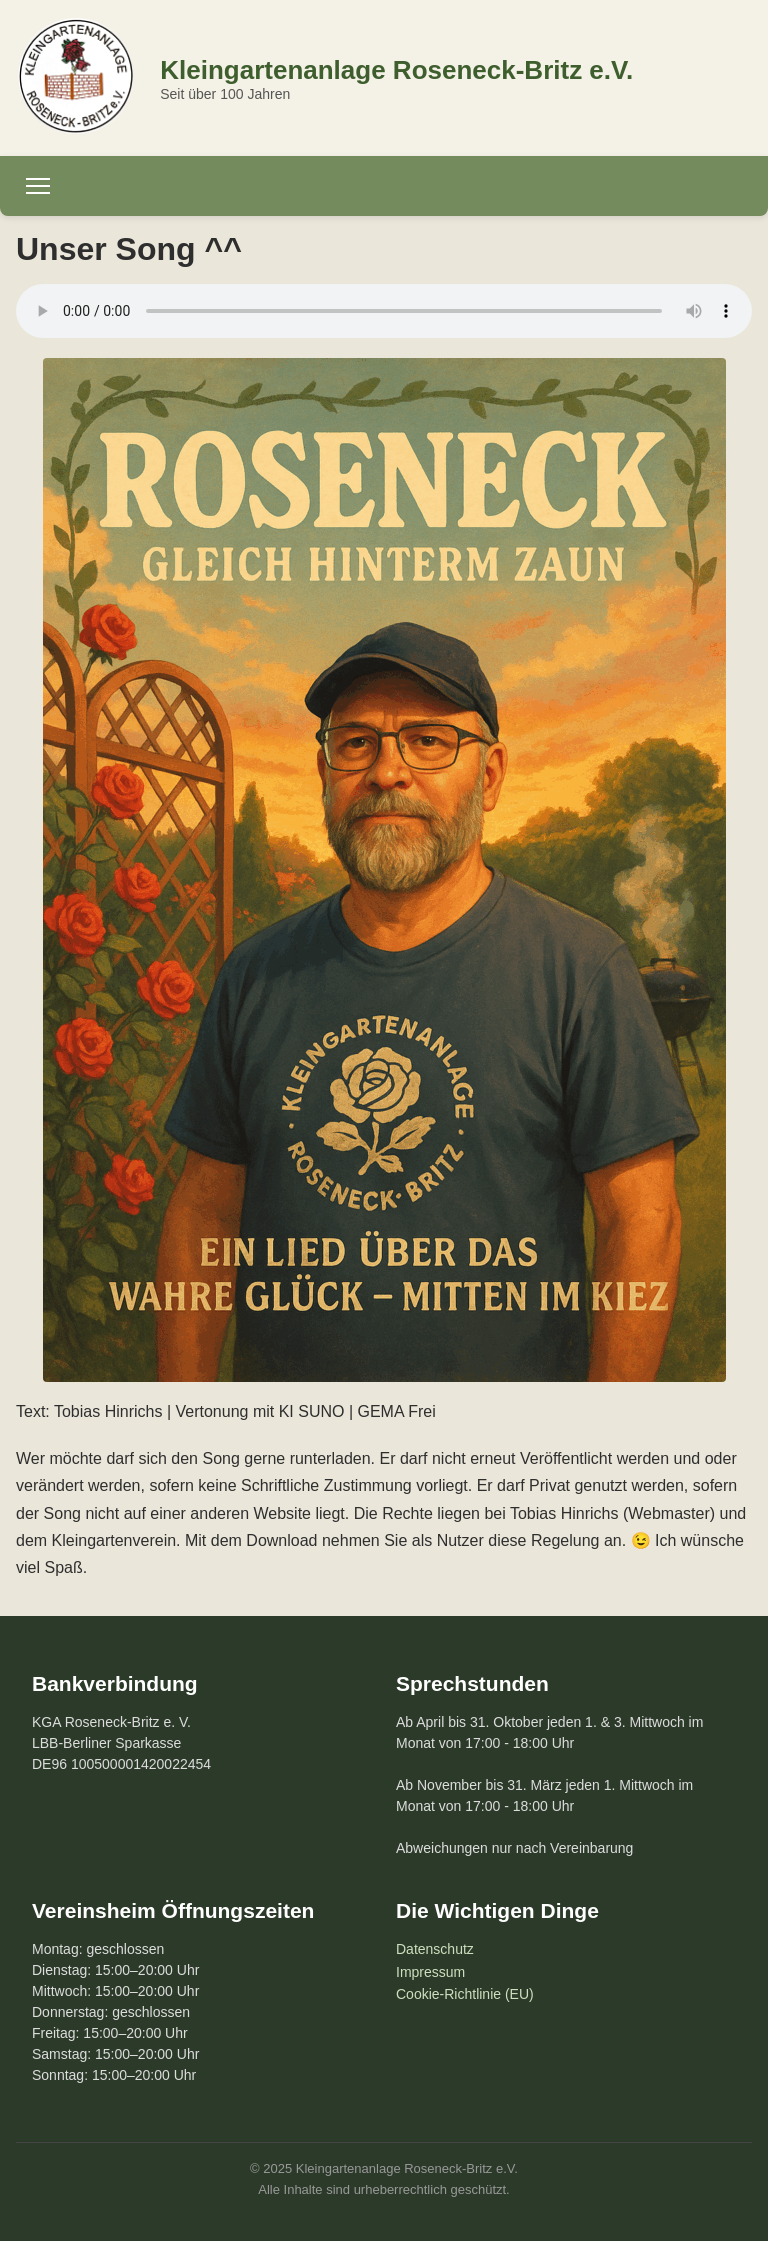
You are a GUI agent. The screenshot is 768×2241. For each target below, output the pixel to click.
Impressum (430, 1972)
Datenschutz (435, 1949)
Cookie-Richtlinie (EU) (465, 1994)
